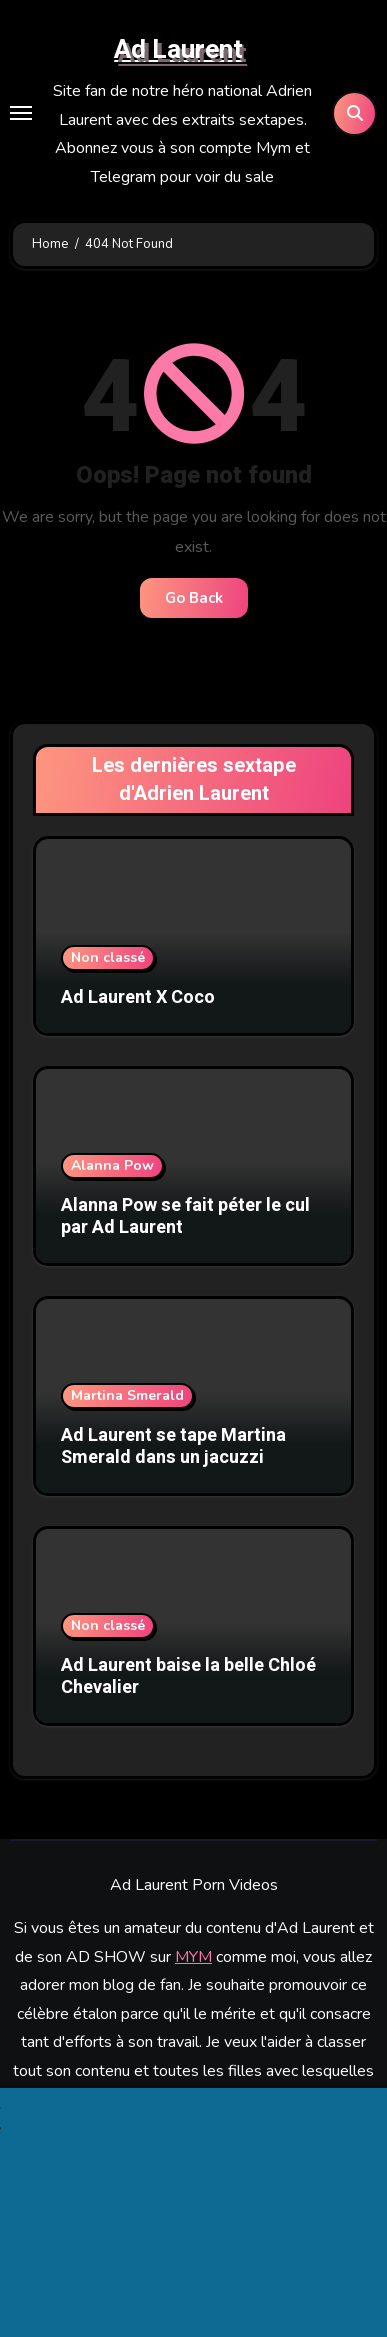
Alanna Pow (112, 1165)
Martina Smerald (127, 1395)
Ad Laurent (178, 50)
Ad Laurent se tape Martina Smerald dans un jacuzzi (173, 1446)
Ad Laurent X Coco (138, 997)
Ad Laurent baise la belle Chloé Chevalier (188, 1676)
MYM (193, 1957)
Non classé (108, 957)
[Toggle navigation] (21, 113)
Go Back (194, 598)
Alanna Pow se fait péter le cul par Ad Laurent (185, 1216)
